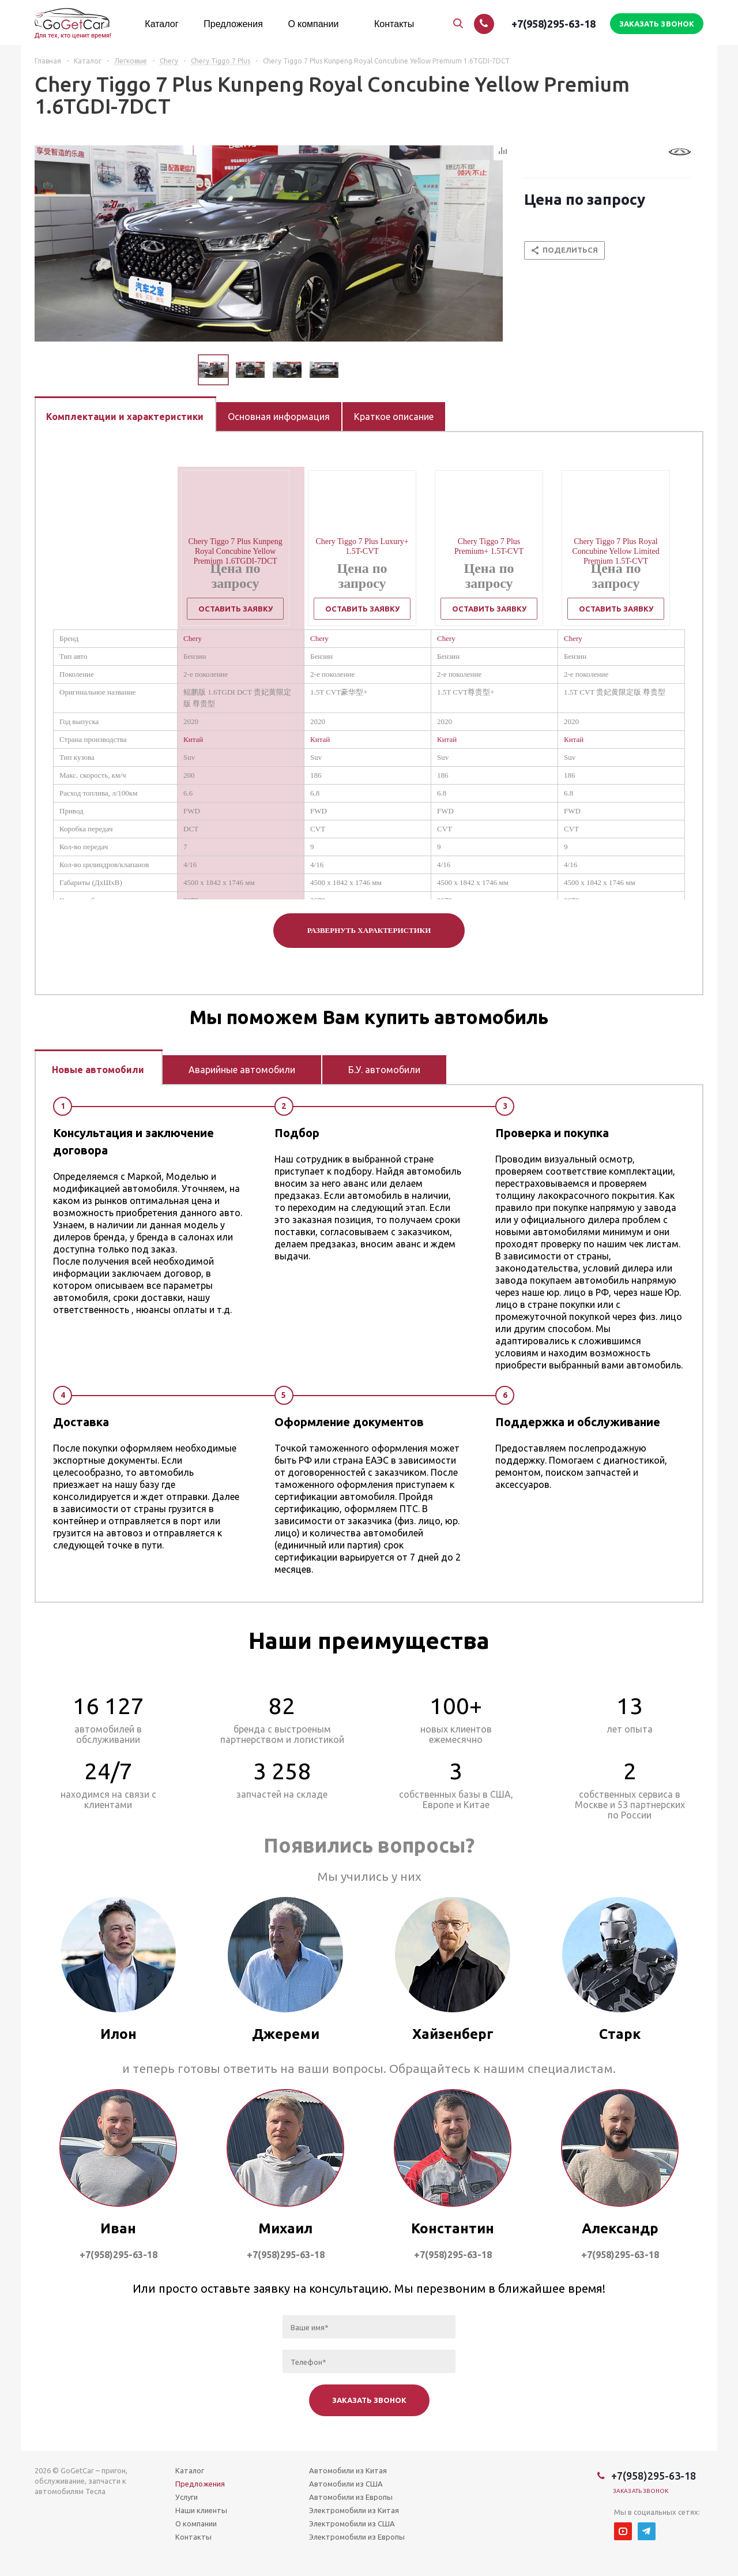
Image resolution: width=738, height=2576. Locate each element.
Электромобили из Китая (354, 2510)
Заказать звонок (641, 2491)
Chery (192, 638)
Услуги (186, 2497)
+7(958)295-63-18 (553, 23)
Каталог (189, 2470)
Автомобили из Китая (348, 2470)
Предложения (200, 2484)
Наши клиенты (201, 2510)
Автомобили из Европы (351, 2497)
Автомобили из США (346, 2484)
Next (352, 370)
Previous (184, 370)
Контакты (193, 2537)
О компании (196, 2523)
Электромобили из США (352, 2523)
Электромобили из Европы (357, 2537)
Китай (193, 739)
